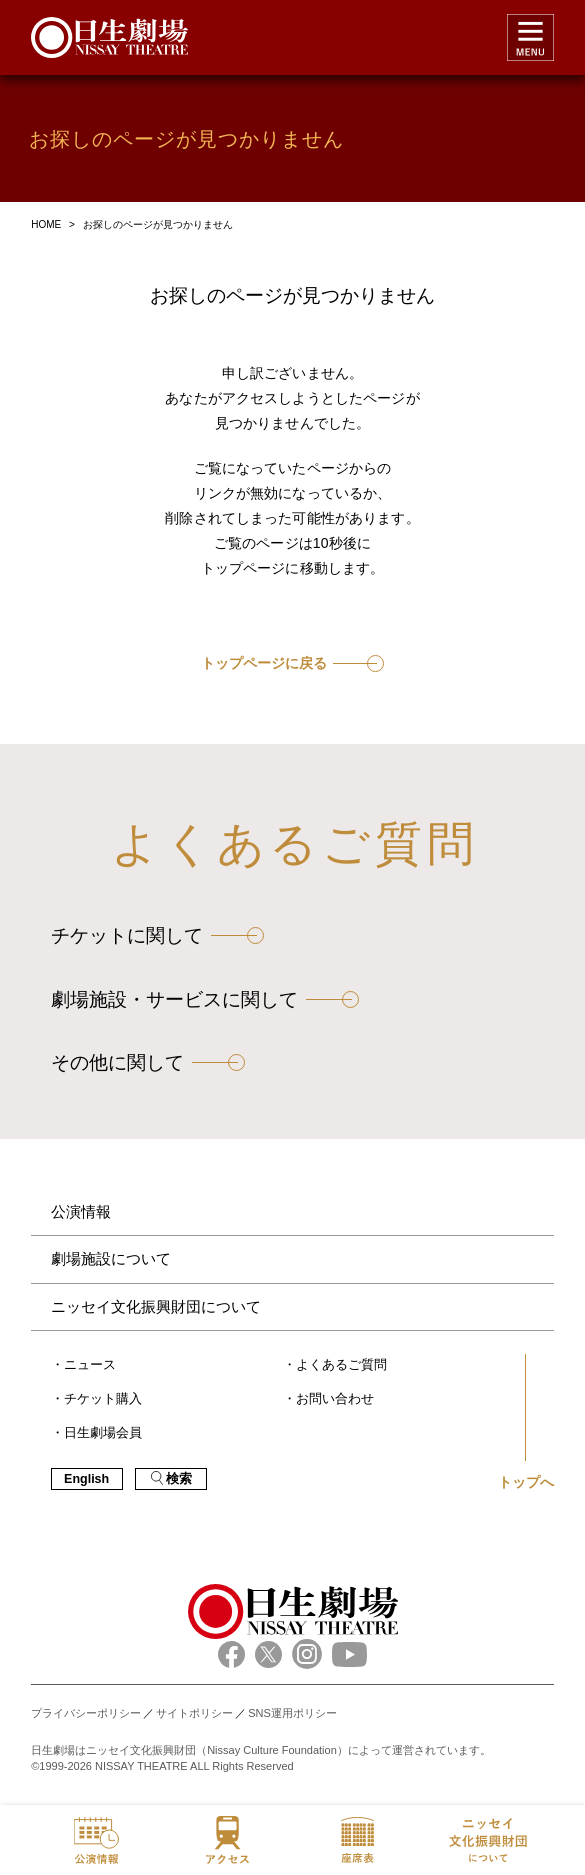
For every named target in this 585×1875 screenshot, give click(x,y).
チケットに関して (127, 935)
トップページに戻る (264, 663)
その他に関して (117, 1062)
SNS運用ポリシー (292, 1713)
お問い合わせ (335, 1399)
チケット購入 (103, 1399)
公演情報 (81, 1211)
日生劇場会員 (103, 1433)
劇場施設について (111, 1258)
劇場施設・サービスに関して (174, 999)
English (86, 1479)
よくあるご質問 (341, 1365)
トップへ (526, 1482)
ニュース (90, 1365)
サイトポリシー (194, 1713)
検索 (171, 1478)
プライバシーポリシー (86, 1713)
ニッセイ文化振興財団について (156, 1306)
